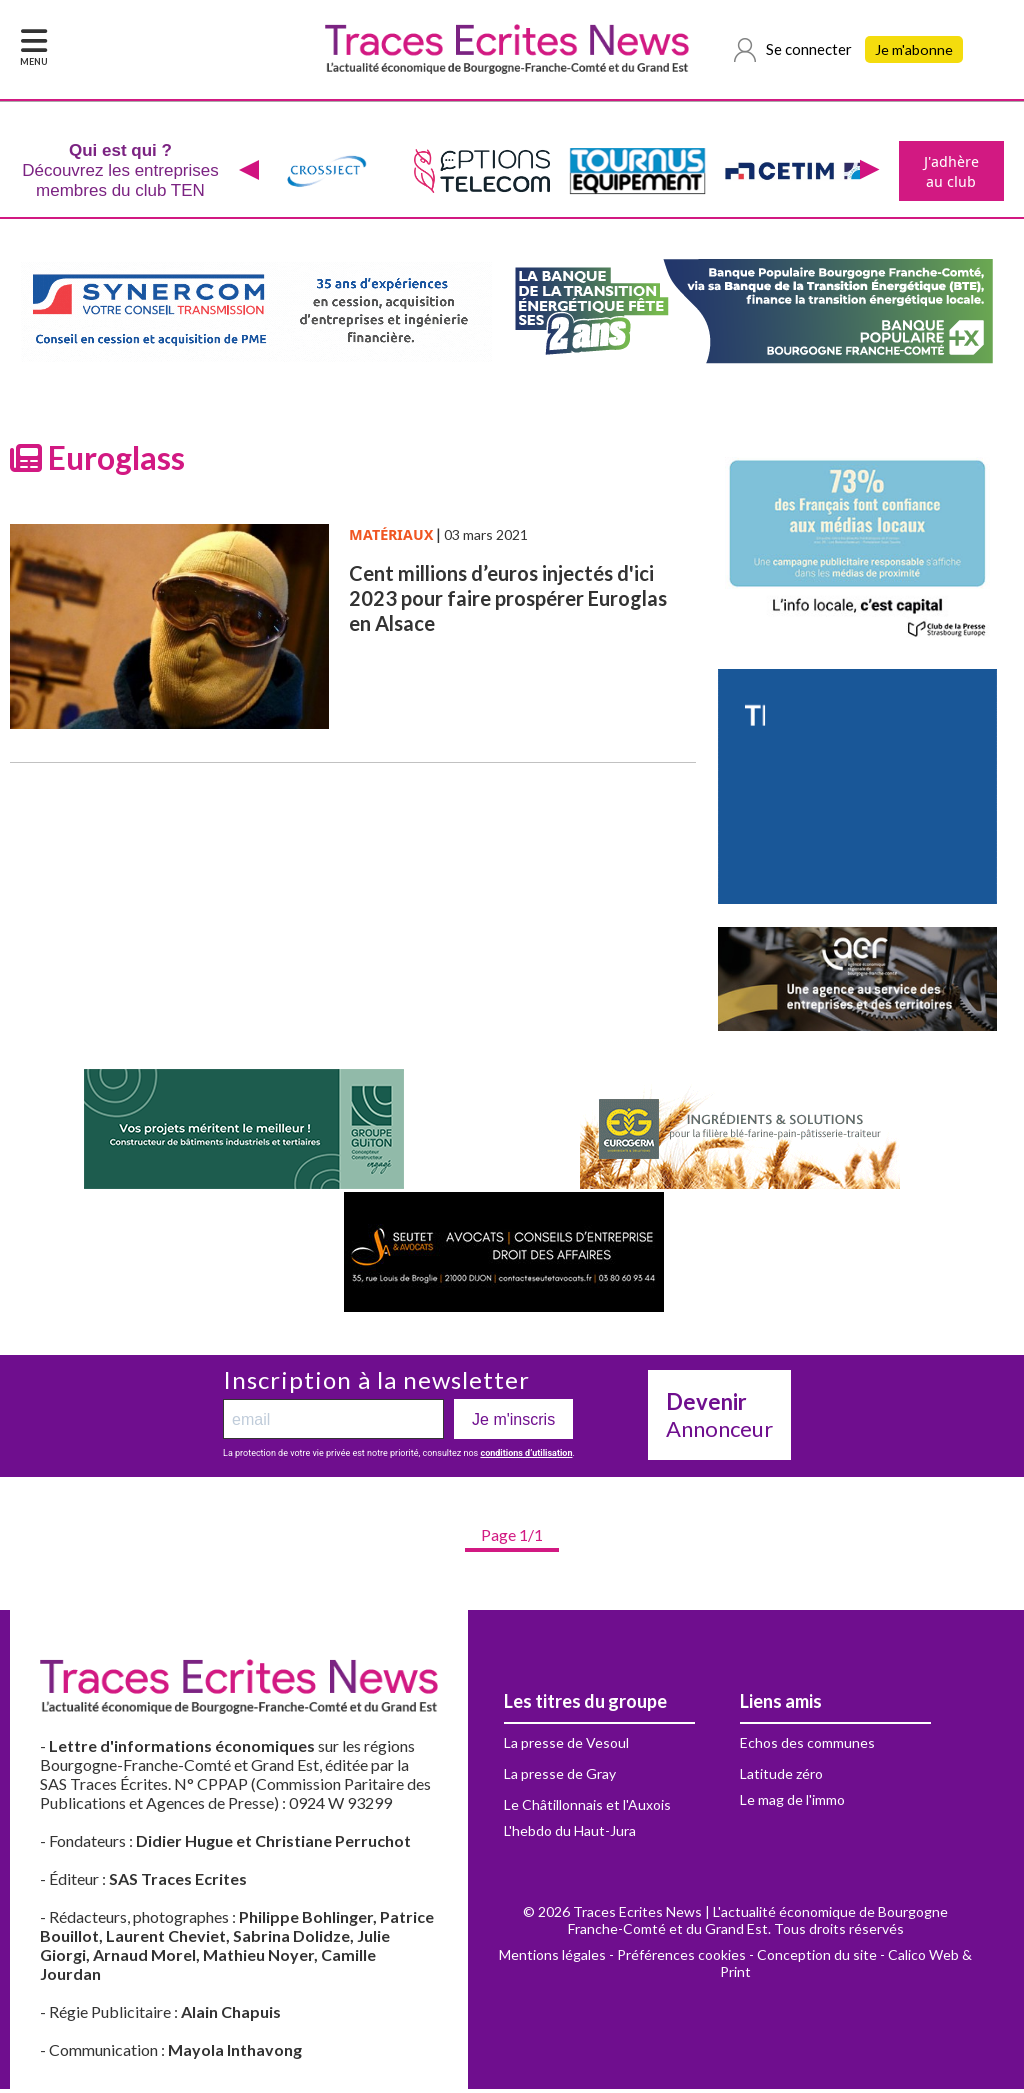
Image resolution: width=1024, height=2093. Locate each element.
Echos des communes (807, 1746)
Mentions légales (552, 1958)
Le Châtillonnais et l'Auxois (587, 1808)
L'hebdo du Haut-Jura (570, 1834)
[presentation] (247, 173)
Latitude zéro (781, 1777)
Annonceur (719, 1419)
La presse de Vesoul (566, 1746)
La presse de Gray (560, 1777)
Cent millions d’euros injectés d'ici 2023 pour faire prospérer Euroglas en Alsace (508, 602)
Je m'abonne (916, 50)
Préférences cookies (681, 1958)
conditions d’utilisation (526, 1457)
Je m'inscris (513, 1423)
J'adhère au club (949, 173)
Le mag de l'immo (792, 1803)
